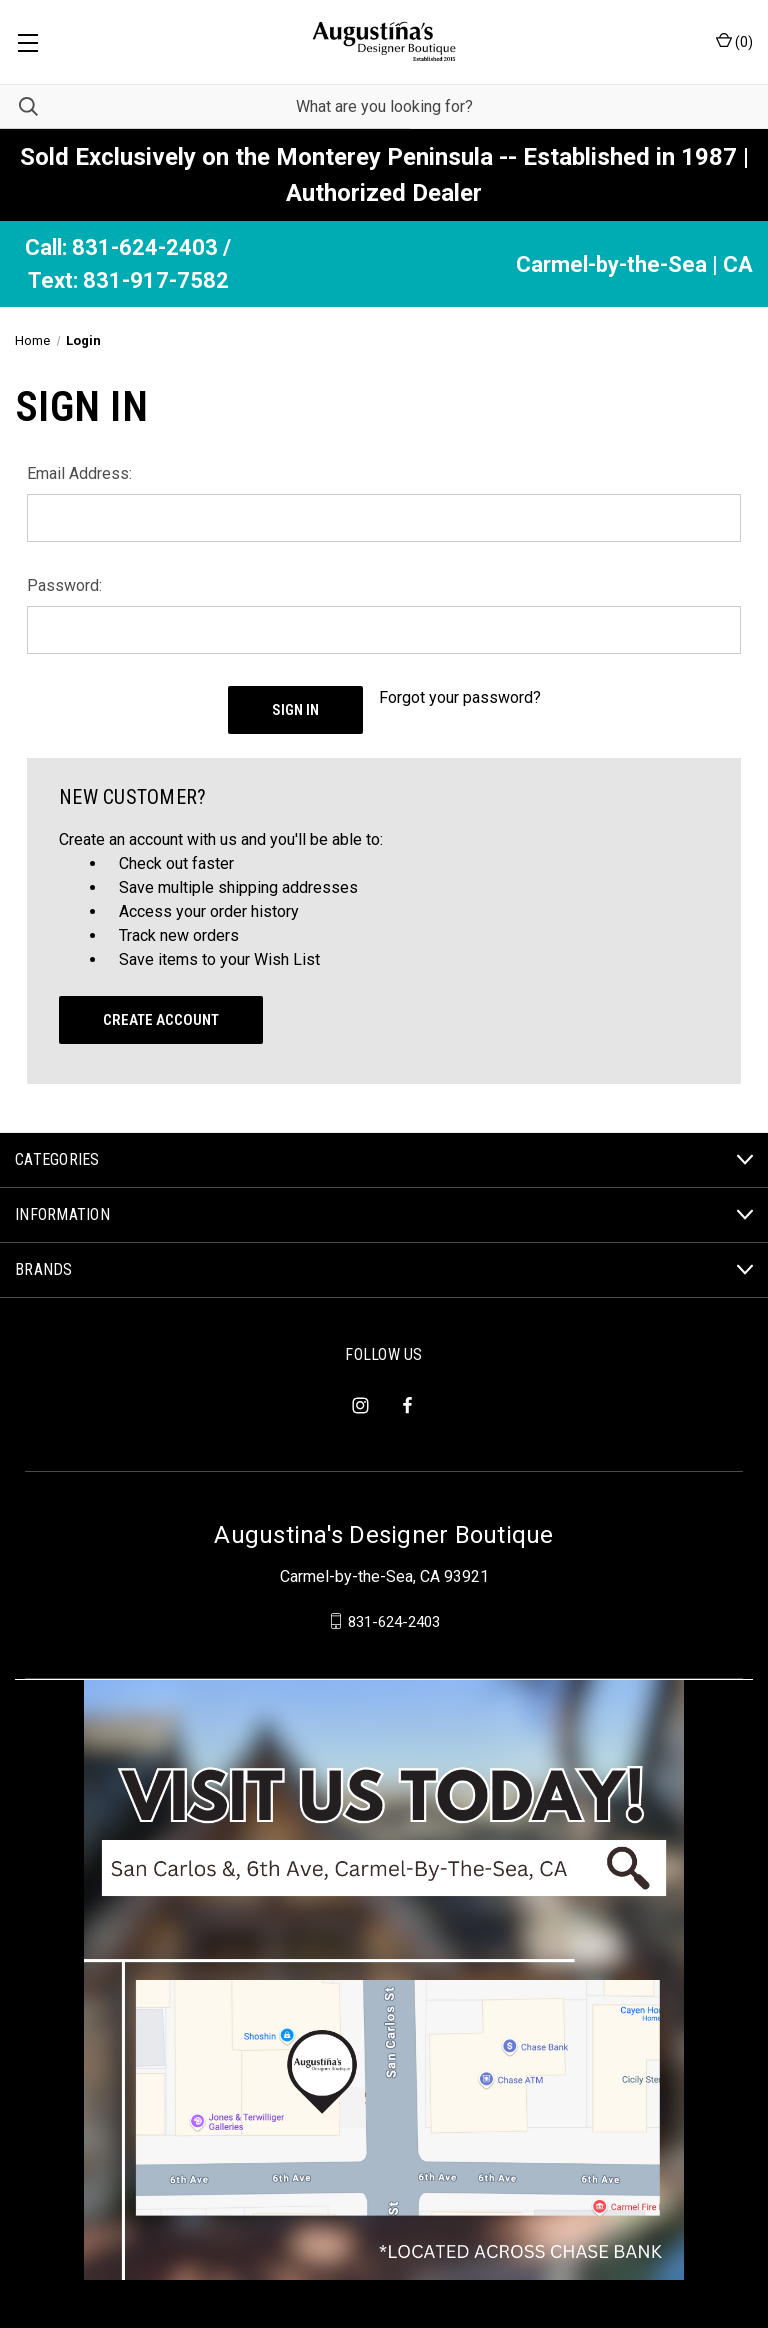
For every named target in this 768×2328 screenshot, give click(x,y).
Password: (64, 585)
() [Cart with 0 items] (734, 41)
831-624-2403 (394, 1621)
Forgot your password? (460, 697)
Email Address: (79, 473)
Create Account (161, 1020)
